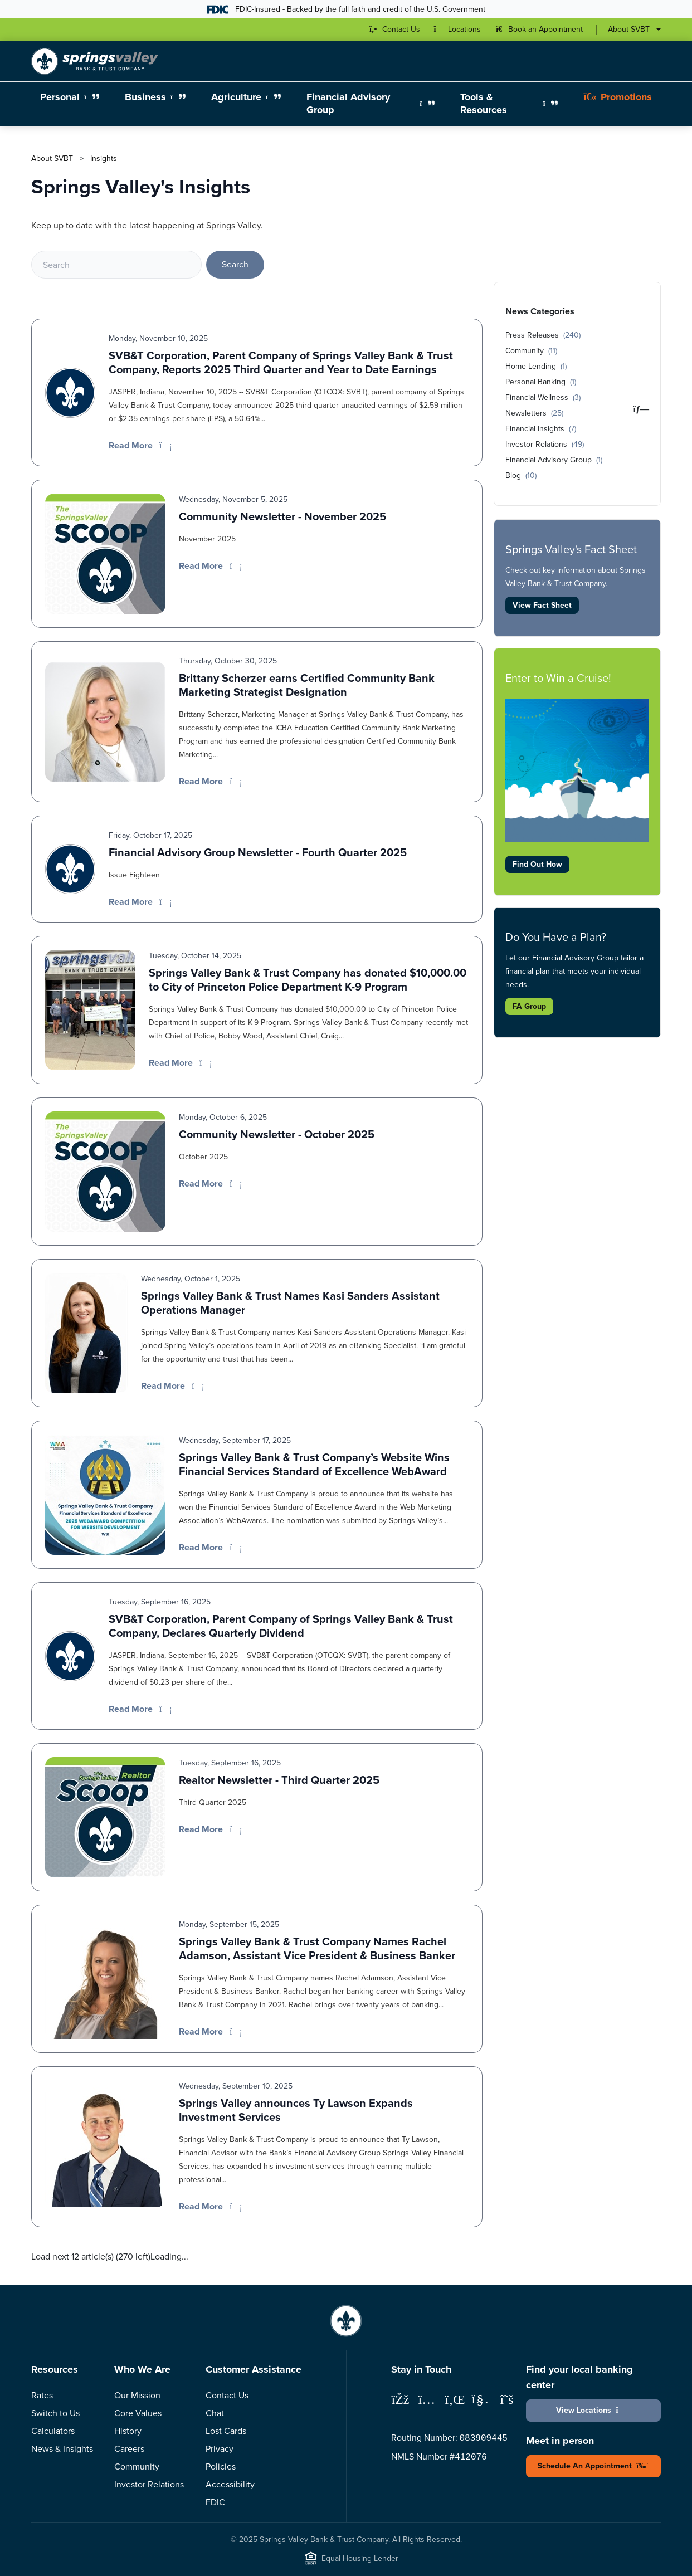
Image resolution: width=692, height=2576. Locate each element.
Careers (129, 2448)
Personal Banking (540, 381)
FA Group (529, 1006)
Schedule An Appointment (593, 2465)
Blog (521, 475)
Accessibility (230, 2484)
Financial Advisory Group (553, 459)
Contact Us (227, 2395)
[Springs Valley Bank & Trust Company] (94, 61)
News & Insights (62, 2448)
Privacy (219, 2448)
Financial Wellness (543, 397)
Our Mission (137, 2395)
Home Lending (536, 366)
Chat (215, 2413)
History (128, 2430)
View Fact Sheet (542, 605)
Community (531, 350)
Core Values (138, 2413)
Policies (221, 2466)
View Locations (593, 2410)
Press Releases (543, 334)
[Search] (116, 265)
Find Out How (537, 864)
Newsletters (534, 412)
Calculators (53, 2430)
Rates (42, 2395)
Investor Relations (544, 444)
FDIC (215, 2502)
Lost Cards (226, 2430)
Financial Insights (540, 428)
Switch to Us (55, 2413)
